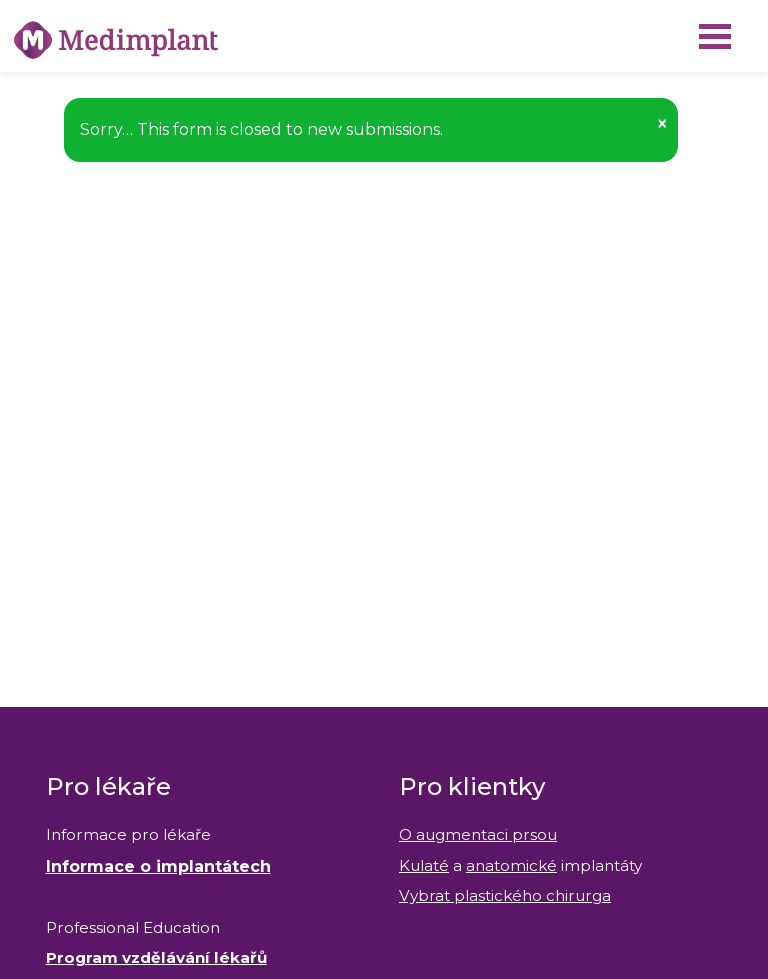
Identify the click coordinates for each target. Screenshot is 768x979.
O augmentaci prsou (478, 834)
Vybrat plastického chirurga (505, 895)
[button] (662, 123)
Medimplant (0, 0)
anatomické (511, 865)
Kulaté (424, 865)
